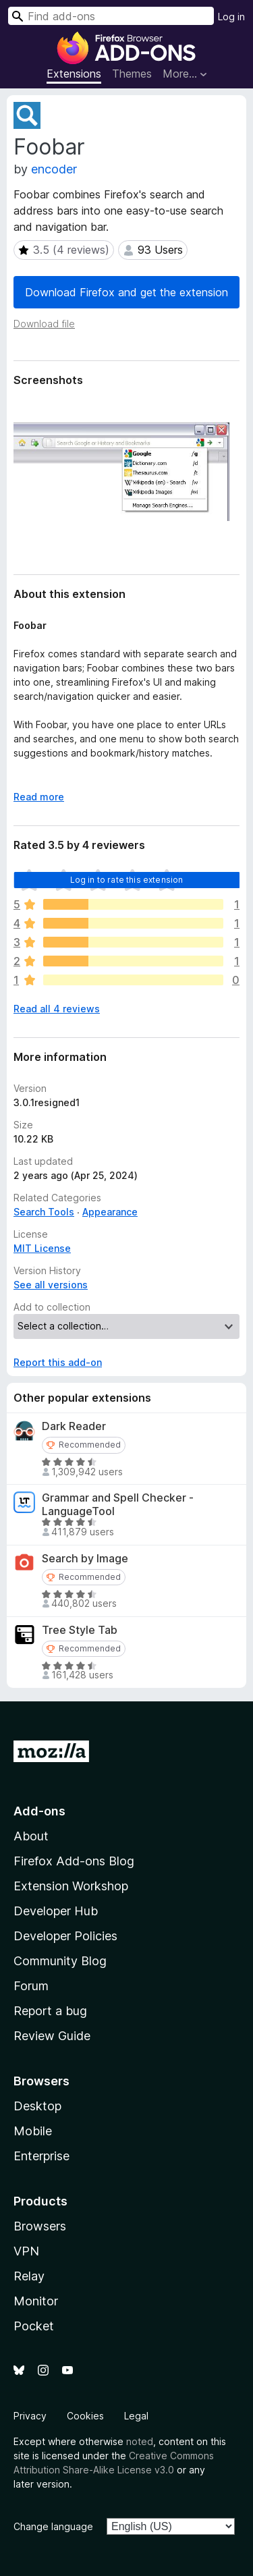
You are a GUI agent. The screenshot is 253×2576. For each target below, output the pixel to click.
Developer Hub (55, 1911)
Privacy (30, 2415)
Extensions (74, 73)
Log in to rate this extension (127, 880)
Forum (31, 1986)
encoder (54, 169)
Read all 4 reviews (56, 1008)
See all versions (50, 1284)
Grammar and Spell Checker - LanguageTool (118, 1504)
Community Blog (60, 1961)
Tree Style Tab (79, 1630)
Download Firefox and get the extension (126, 292)
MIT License (42, 1248)
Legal (136, 2415)
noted (139, 2441)
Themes (132, 73)
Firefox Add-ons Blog (73, 1861)
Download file (44, 323)
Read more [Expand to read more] (38, 796)
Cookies (85, 2415)
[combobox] (111, 16)
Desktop (37, 2106)
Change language (53, 2526)
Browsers (39, 2226)
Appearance (110, 1211)
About (31, 1836)
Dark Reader (74, 1426)
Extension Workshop (70, 1886)
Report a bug (50, 2011)
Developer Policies (65, 1936)
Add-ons (39, 1811)
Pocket (33, 2326)
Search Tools (43, 1211)
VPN (26, 2251)
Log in (231, 16)
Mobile (32, 2131)
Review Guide (51, 2036)
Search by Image (85, 1558)
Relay (29, 2276)
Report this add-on (57, 1362)
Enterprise (41, 2156)
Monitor (35, 2301)
